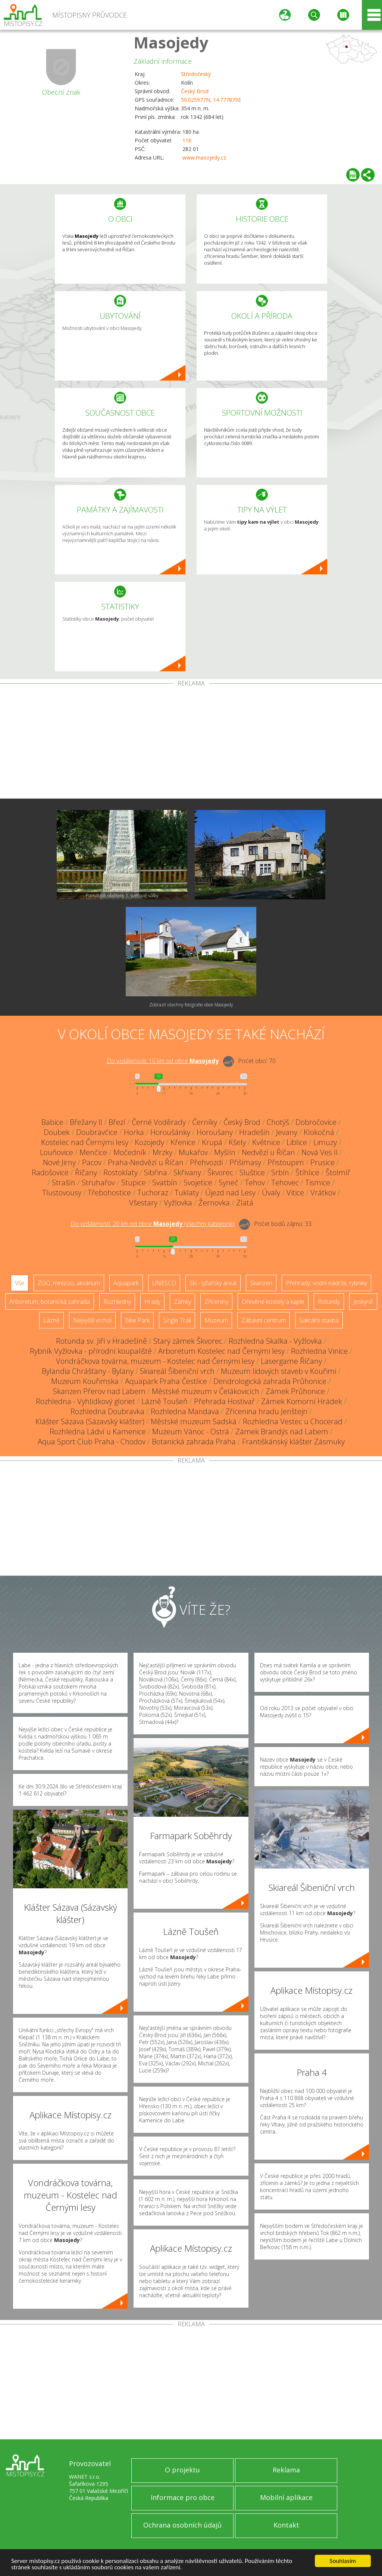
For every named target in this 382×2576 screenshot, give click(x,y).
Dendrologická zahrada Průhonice (269, 1381)
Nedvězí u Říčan (268, 1152)
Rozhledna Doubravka (107, 1411)
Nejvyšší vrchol (92, 1320)
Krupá (212, 1142)
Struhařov (98, 1182)
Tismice (317, 1182)
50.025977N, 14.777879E (211, 99)
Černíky (204, 1122)
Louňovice (56, 1152)
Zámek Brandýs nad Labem (281, 1431)
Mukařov (193, 1152)
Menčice (93, 1152)
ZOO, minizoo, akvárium (69, 1283)
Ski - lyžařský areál (213, 1283)
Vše (19, 1283)
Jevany (286, 1132)
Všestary (143, 1203)
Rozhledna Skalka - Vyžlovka (275, 1341)
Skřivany (187, 1172)
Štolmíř (338, 1172)
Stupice (133, 1182)
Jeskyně (363, 1302)
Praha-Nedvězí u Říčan (146, 1162)
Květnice (266, 1142)
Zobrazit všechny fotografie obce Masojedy (191, 1005)
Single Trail (177, 1320)
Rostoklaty (120, 1172)
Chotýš (278, 1122)
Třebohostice (109, 1193)
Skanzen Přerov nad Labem (99, 1391)
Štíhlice (307, 1172)
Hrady (152, 1302)
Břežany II (86, 1122)
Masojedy (171, 42)
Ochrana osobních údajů (182, 2524)
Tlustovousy (61, 1193)
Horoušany (215, 1132)
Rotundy (329, 1302)
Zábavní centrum (263, 1320)
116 (186, 140)
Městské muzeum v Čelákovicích (205, 1391)
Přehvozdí (206, 1162)
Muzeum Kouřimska (85, 1381)
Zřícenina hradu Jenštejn (266, 1411)
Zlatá (244, 1203)
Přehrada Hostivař (224, 1401)
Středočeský (196, 74)
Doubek (57, 1132)
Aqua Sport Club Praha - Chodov (91, 1442)
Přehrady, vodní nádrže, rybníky (326, 1283)
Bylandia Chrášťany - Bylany (88, 1371)
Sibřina (155, 1172)
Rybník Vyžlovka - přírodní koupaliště (91, 1351)
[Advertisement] (191, 742)
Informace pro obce (183, 2497)
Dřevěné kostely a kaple (273, 1302)
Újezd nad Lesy (230, 1193)
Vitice (295, 1193)
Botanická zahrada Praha (194, 1442)
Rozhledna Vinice (319, 1351)
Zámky (182, 1302)
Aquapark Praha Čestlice (166, 1381)
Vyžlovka (178, 1203)
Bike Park (137, 1320)
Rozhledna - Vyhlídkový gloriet (85, 1401)
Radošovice (50, 1172)
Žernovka (214, 1203)
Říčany (86, 1172)
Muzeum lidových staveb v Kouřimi (278, 1371)
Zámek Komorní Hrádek (301, 1401)
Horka (134, 1132)
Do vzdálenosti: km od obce (163, 1061)
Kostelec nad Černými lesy (84, 1142)
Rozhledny (117, 1302)
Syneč (228, 1182)
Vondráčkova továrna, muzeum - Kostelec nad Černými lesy (155, 1361)
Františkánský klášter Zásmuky (293, 1442)
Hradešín (254, 1132)
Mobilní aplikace (286, 2497)
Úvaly (271, 1193)
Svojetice (198, 1182)
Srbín (280, 1172)
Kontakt (286, 2524)
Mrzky (162, 1152)
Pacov (91, 1162)
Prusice (322, 1162)
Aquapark (126, 1283)
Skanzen (261, 1283)
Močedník (129, 1152)
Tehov (255, 1182)
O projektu (182, 2469)
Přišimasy (245, 1162)
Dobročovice (315, 1122)
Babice (52, 1122)
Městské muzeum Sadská (194, 1421)
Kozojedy (149, 1142)
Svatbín (164, 1182)
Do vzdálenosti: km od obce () (153, 1224)
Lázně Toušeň (164, 1401)
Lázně (51, 1320)
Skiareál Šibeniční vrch (177, 1371)
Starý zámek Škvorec (187, 1341)
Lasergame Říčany (291, 1361)
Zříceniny (216, 1302)
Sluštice (252, 1172)
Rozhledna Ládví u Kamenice (98, 1431)
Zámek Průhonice (295, 1391)
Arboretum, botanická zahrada (49, 1302)
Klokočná (319, 1132)
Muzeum (216, 1320)
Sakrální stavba (319, 1320)
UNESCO (164, 1283)
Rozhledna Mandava (185, 1411)
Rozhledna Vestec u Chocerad (292, 1421)
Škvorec (220, 1172)
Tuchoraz (152, 1193)
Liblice (296, 1142)
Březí (117, 1122)
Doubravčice (97, 1132)
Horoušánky (170, 1132)
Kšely (237, 1142)
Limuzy (325, 1142)
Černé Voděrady (159, 1122)
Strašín (63, 1182)
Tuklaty (187, 1193)
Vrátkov (323, 1193)
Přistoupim (285, 1162)
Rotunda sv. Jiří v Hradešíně (101, 1341)
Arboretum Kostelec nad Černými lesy (221, 1351)
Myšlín (224, 1152)
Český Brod (195, 91)
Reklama (286, 2469)
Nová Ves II (319, 1152)
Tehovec (285, 1182)
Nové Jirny (59, 1162)
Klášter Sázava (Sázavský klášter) (89, 1421)
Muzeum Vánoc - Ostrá (190, 1431)
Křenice (182, 1142)
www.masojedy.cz (204, 157)
